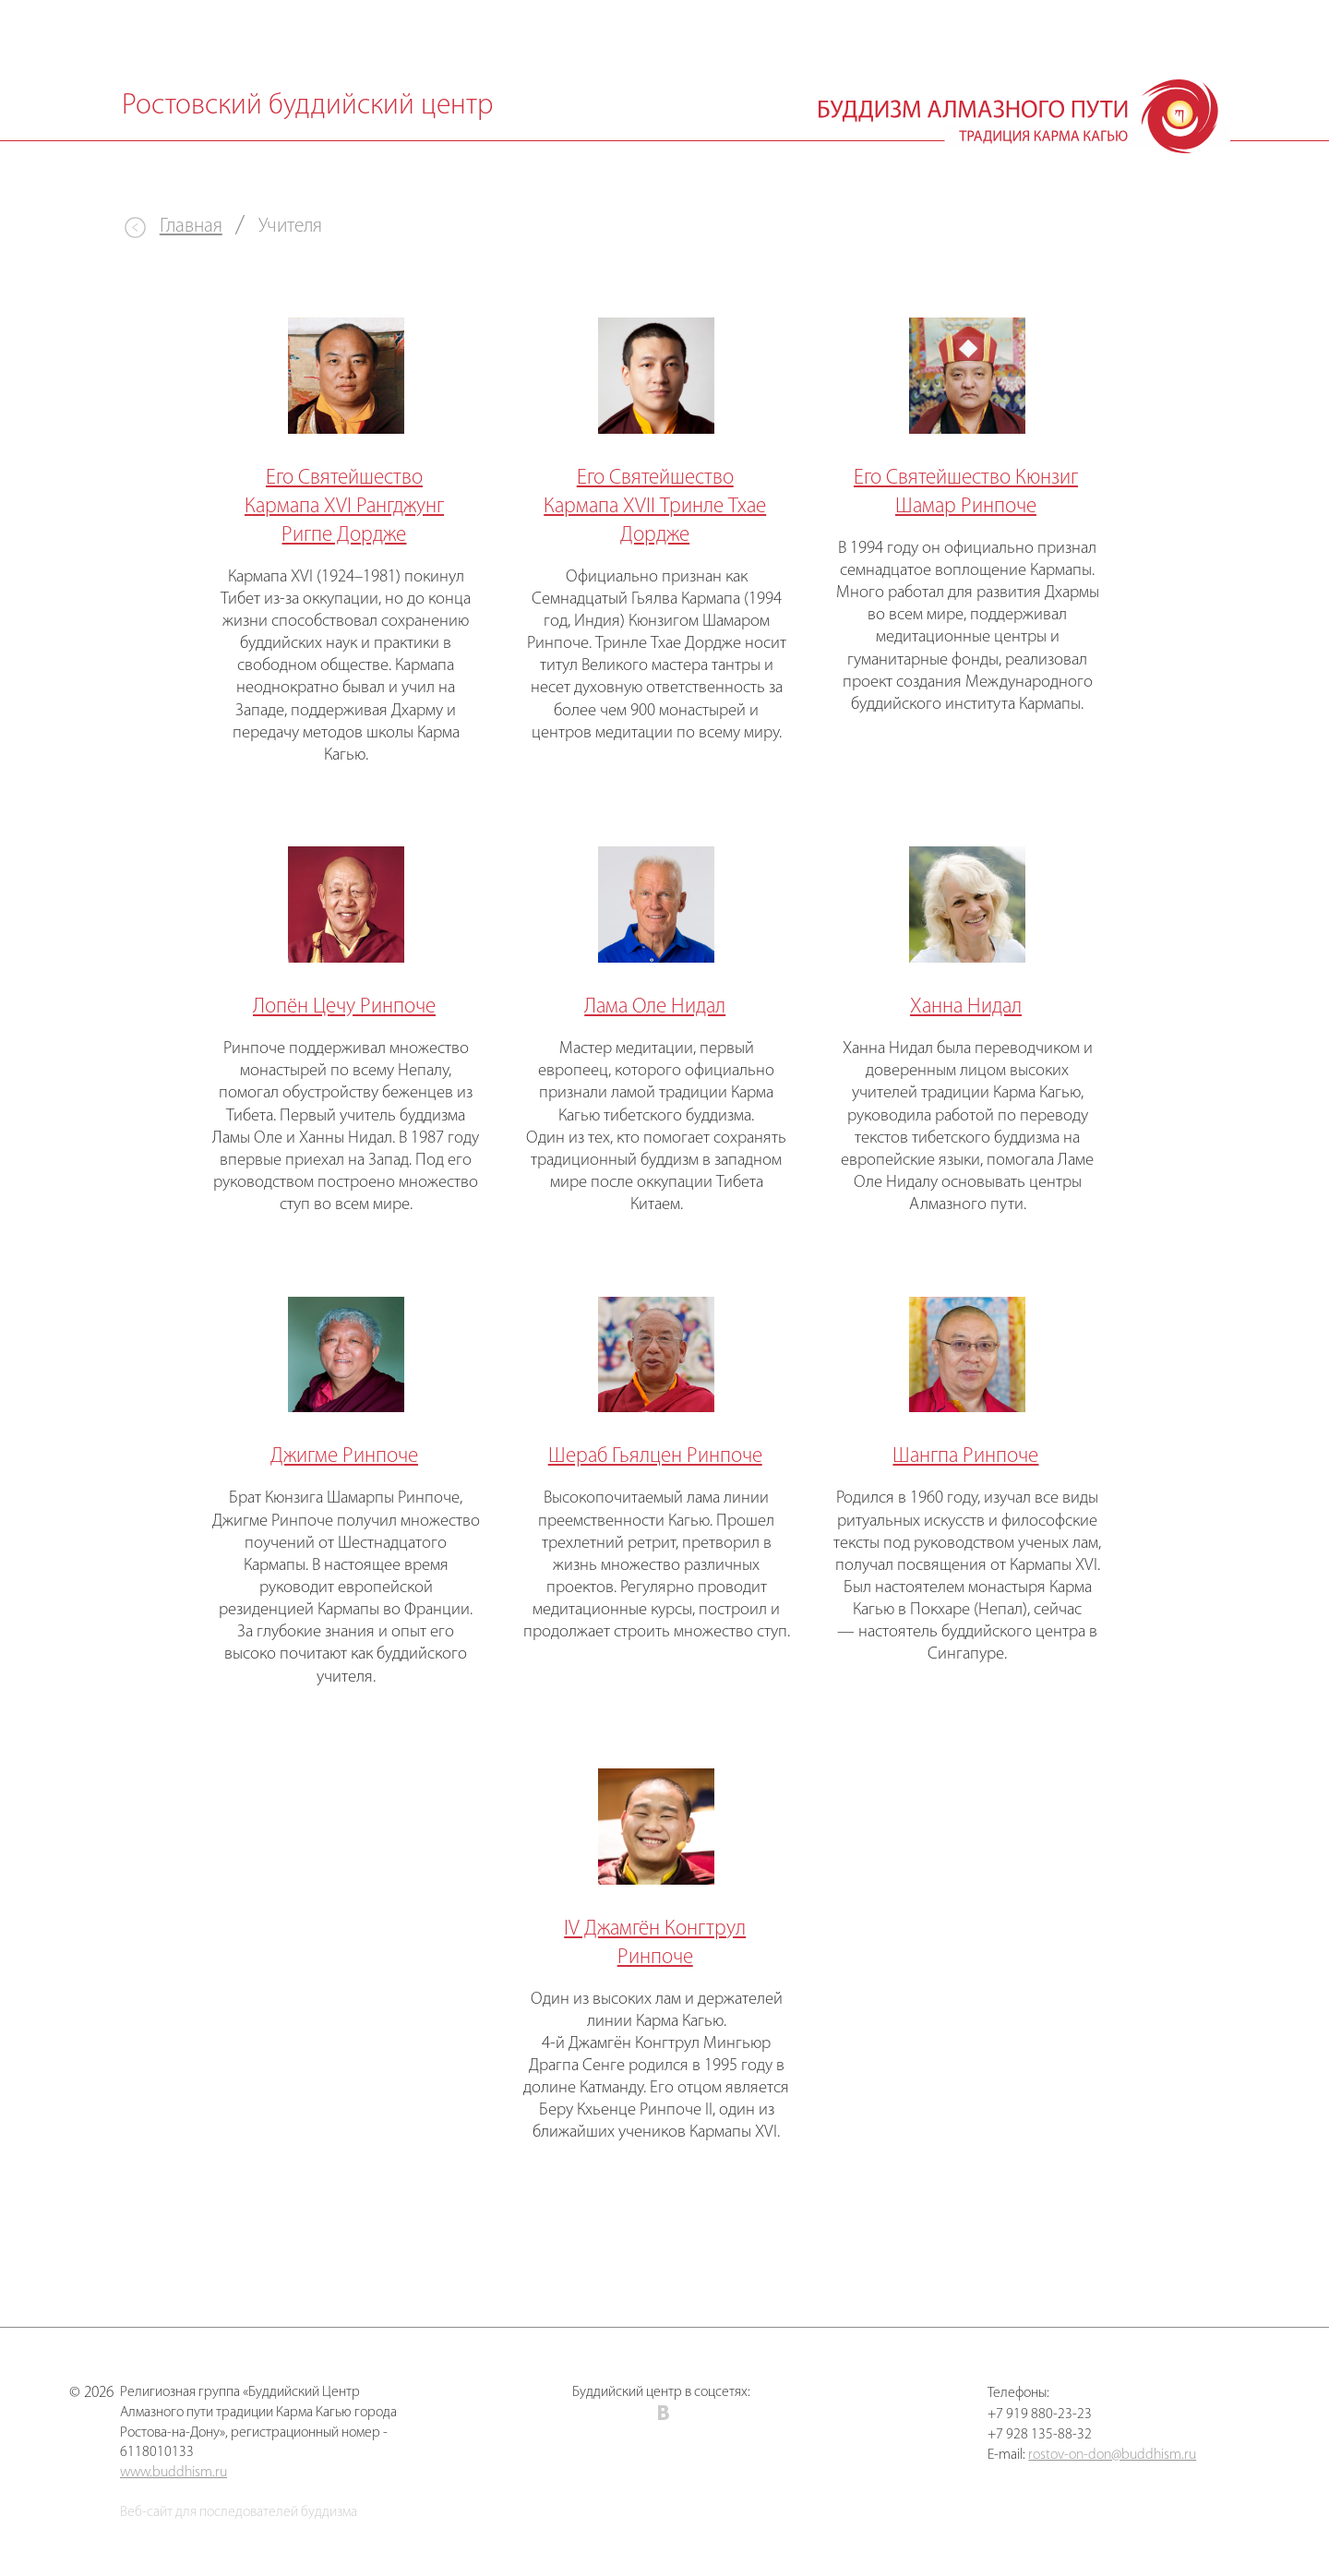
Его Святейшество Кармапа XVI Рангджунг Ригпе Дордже (344, 507)
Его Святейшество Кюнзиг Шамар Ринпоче (966, 493)
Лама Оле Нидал (654, 1007)
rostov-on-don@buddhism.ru (1112, 2455)
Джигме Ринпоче (344, 1457)
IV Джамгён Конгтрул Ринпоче (655, 1944)
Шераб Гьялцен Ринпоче (655, 1457)
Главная (191, 226)
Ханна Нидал (966, 1007)
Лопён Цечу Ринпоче (344, 1007)
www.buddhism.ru (173, 2472)
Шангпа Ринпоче (965, 1457)
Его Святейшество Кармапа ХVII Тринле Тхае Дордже (655, 507)
